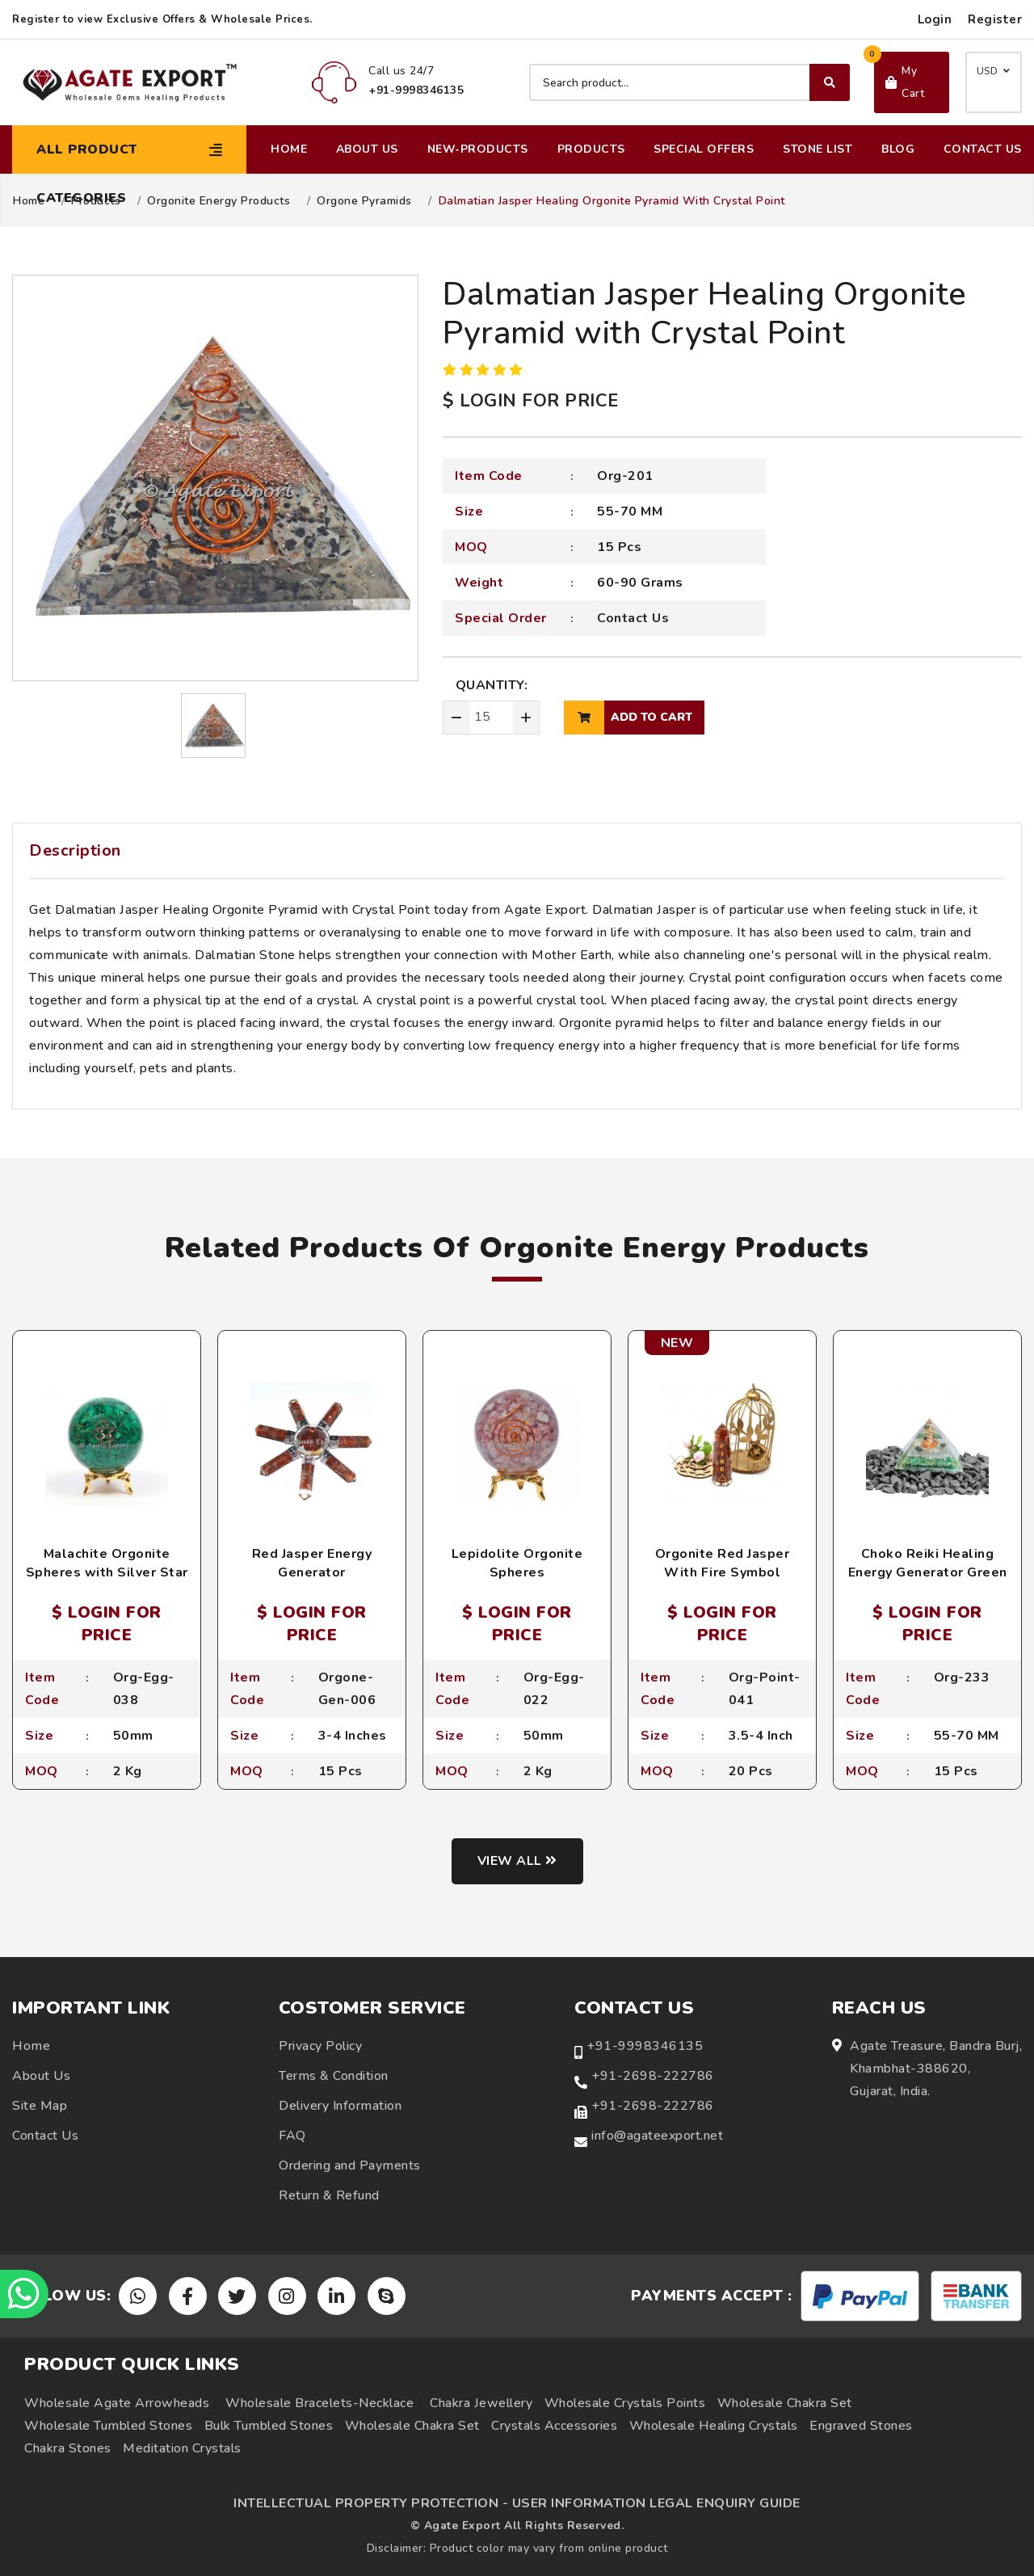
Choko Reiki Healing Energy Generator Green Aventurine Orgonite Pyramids (927, 1581)
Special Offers (704, 149)
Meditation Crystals (182, 2448)
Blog (897, 149)
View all (517, 1861)
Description (75, 850)
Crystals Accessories (554, 2426)
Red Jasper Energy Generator (312, 1563)
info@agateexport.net (657, 2136)
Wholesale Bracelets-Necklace (319, 2403)
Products (591, 149)
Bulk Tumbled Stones (269, 2426)
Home (289, 149)
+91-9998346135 (644, 2046)
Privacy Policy (320, 2046)
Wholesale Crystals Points (625, 2403)
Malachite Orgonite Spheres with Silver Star (107, 1563)
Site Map (39, 2106)
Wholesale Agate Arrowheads (116, 2403)
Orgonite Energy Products (218, 201)
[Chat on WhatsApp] (24, 2294)
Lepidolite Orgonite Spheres (517, 1563)
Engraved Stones (861, 2426)
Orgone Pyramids (364, 201)
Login (935, 19)
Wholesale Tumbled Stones (108, 2426)
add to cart (628, 717)
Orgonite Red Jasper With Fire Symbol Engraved (722, 1572)
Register (995, 19)
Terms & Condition (334, 2076)
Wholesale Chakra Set (784, 2403)
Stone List (817, 149)
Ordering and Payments (350, 2165)
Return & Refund (329, 2195)
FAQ (292, 2136)
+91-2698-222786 (652, 2076)
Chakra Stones (67, 2448)
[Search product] (689, 82)
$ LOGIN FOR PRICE (531, 400)
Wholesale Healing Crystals (713, 2426)
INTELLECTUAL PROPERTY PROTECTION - (370, 2503)
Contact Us (983, 149)
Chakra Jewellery (481, 2403)
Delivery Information (340, 2106)
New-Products (477, 149)
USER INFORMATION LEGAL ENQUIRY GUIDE (656, 2503)
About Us (367, 149)
